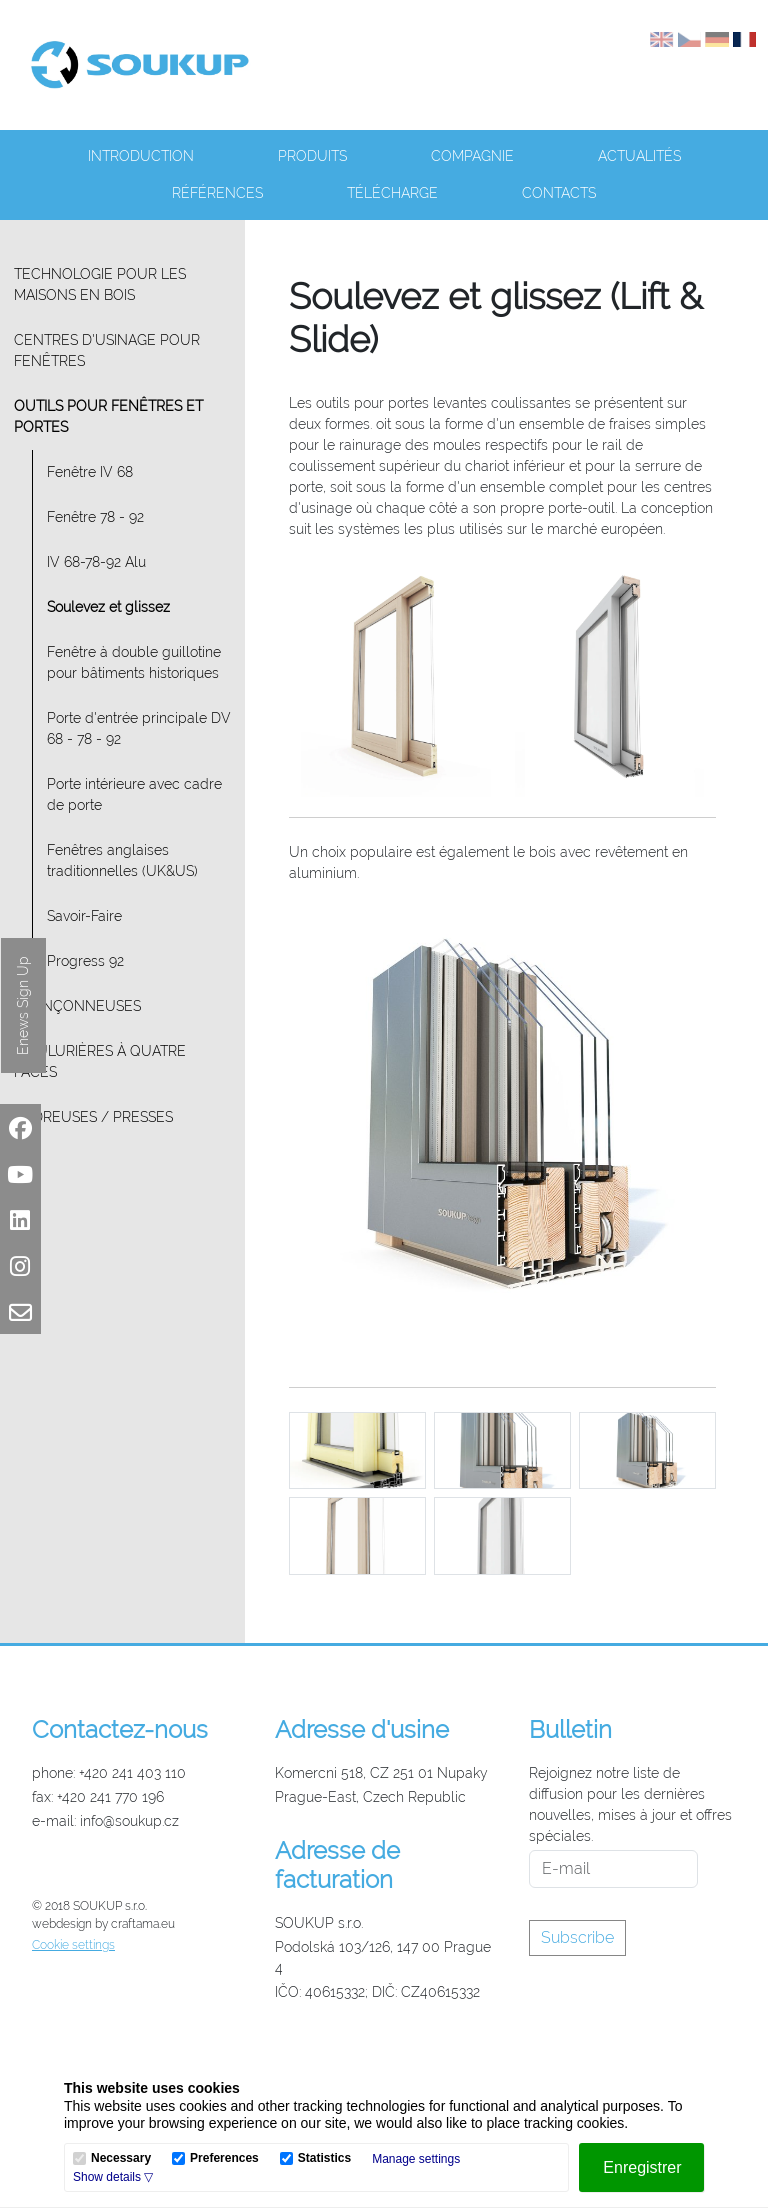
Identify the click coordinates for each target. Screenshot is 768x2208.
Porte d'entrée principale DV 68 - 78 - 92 (139, 728)
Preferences (224, 2158)
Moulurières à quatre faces (100, 1061)
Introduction (141, 156)
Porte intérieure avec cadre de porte (134, 794)
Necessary (121, 2158)
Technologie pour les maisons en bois (100, 284)
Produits (312, 156)
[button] (113, 2177)
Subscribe (577, 1937)
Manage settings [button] (416, 2159)
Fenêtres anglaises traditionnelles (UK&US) (122, 860)
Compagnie (472, 156)
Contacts (559, 193)
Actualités (639, 156)
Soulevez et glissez (108, 607)
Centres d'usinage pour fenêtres (107, 350)
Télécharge (392, 193)
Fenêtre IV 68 (90, 472)
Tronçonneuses (77, 1006)
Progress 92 (85, 961)
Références (217, 193)
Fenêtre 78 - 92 (95, 517)
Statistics (324, 2158)
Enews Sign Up (23, 1005)
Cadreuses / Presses (93, 1117)
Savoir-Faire (84, 916)
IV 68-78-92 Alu (96, 562)
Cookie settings (73, 1945)
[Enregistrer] (641, 2167)
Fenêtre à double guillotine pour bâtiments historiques (134, 662)
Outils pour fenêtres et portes (108, 416)
